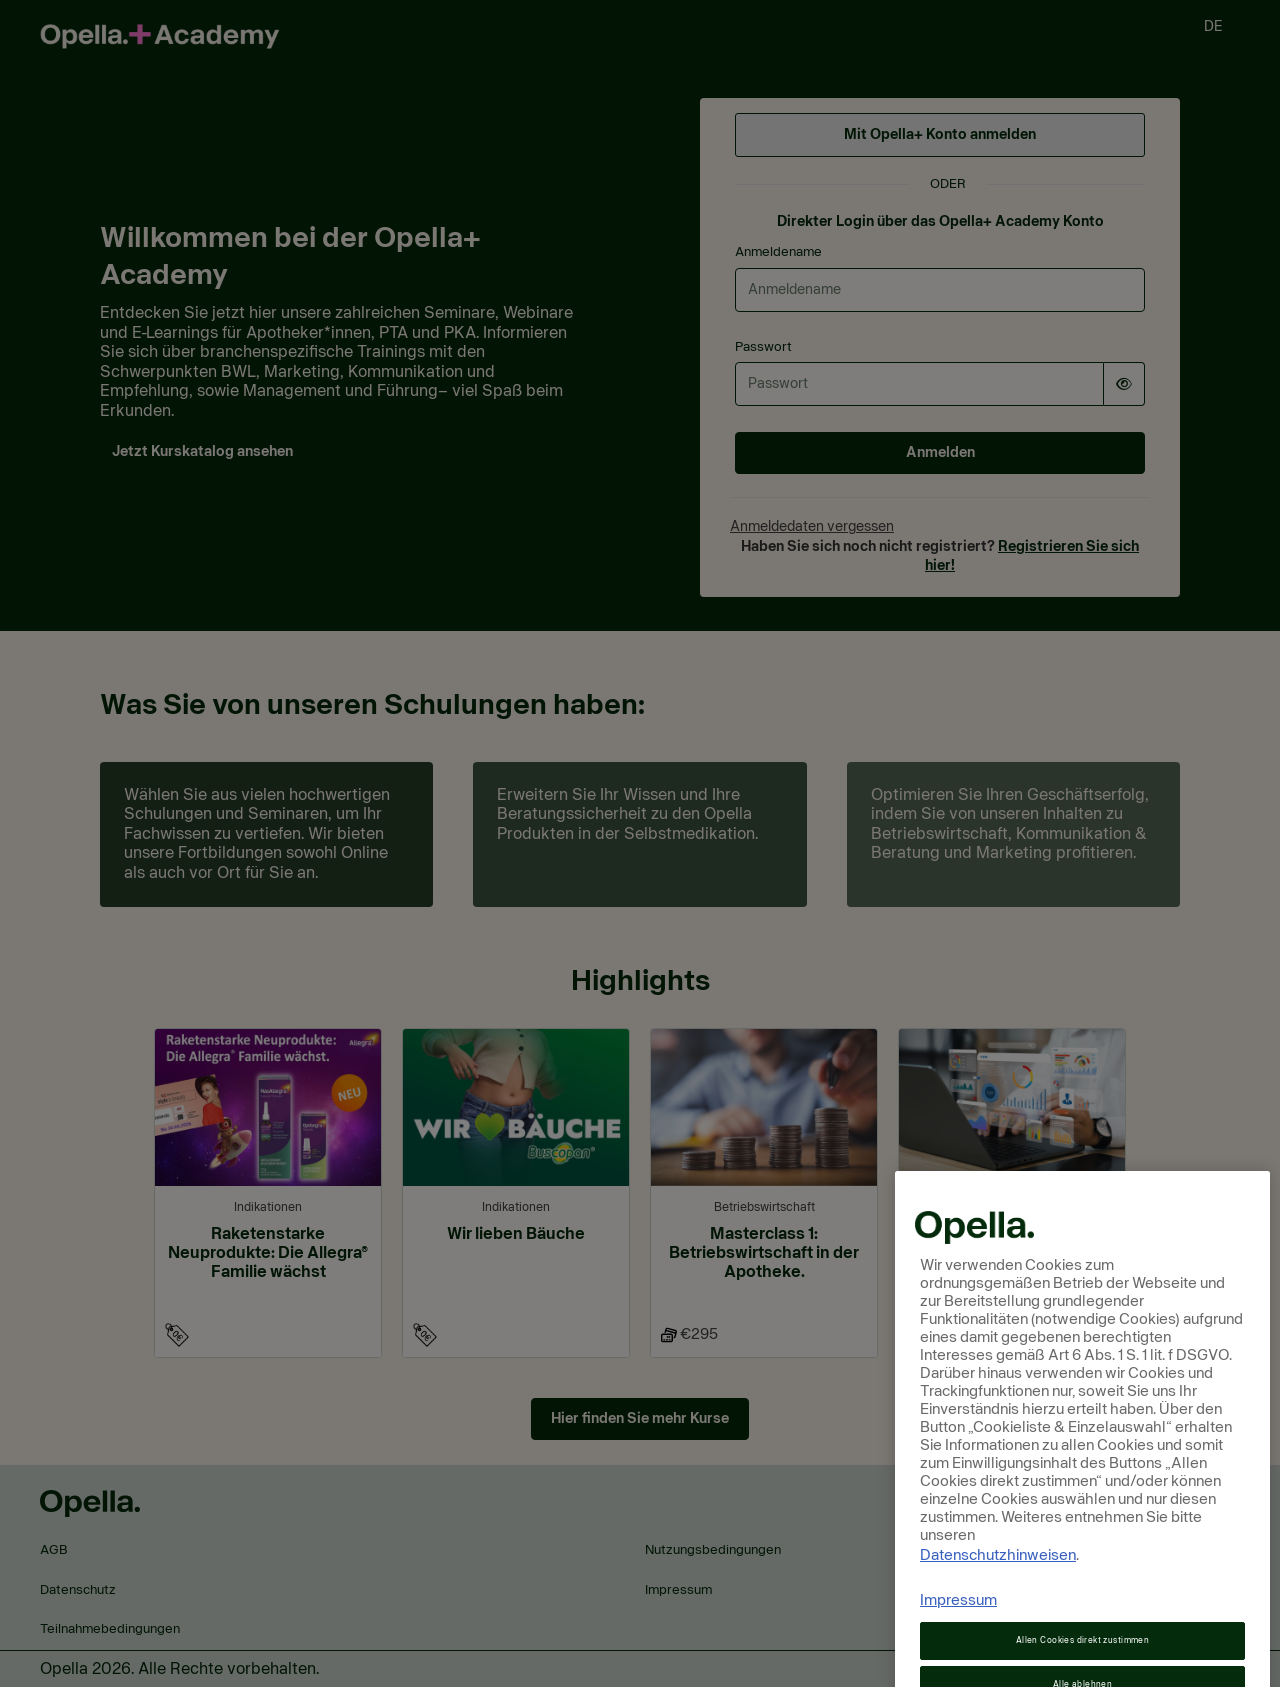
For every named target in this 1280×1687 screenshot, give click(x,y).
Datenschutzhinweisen (998, 1588)
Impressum (958, 1633)
